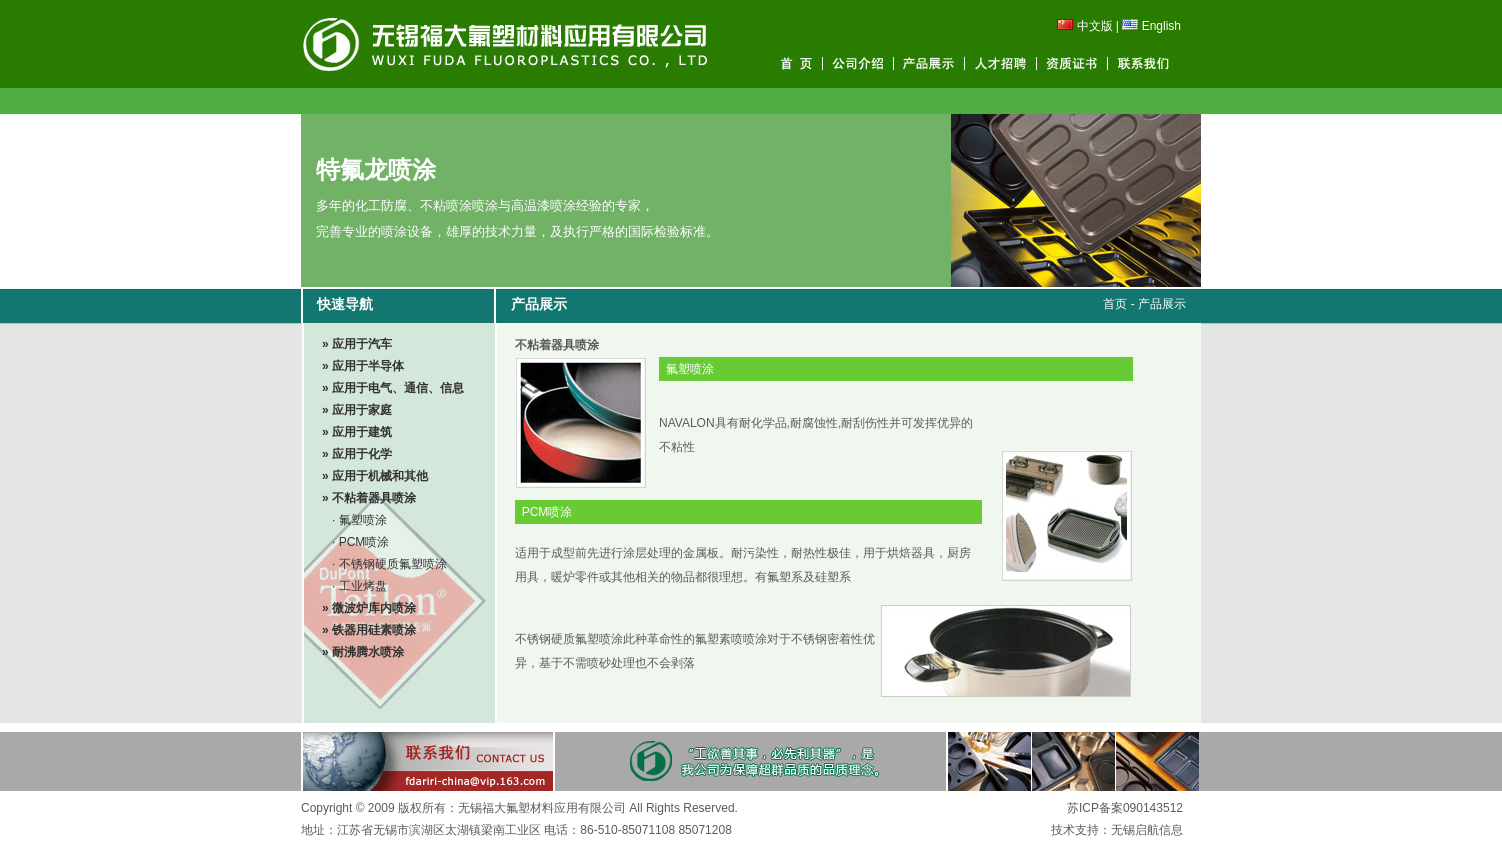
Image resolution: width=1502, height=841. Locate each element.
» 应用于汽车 (357, 344)
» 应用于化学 (357, 454)
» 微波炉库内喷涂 (369, 608)
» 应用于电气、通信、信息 (393, 388)
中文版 (1095, 26)
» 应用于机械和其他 (375, 476)
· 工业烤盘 (359, 586)
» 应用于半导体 (363, 366)
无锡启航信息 (1147, 830)
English (1161, 26)
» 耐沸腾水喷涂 (363, 652)
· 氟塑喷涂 (359, 520)
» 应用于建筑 (357, 432)
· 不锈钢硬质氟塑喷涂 (389, 564)
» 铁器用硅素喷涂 (369, 630)
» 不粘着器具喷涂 (369, 498)
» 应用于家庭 (357, 410)
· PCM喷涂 (360, 542)
